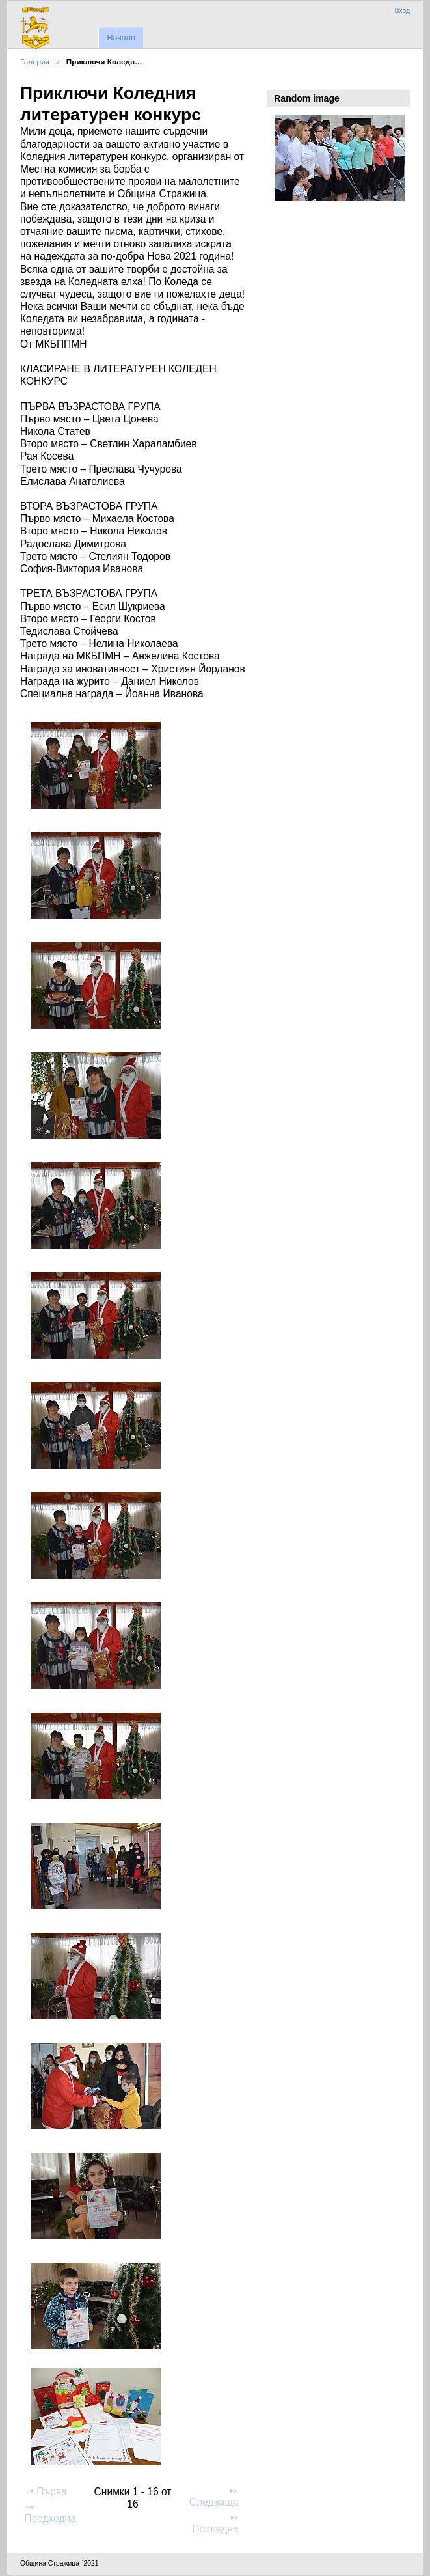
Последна (215, 2523)
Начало (121, 37)
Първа (45, 2491)
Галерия (34, 61)
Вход (402, 10)
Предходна (50, 2513)
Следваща (214, 2497)
